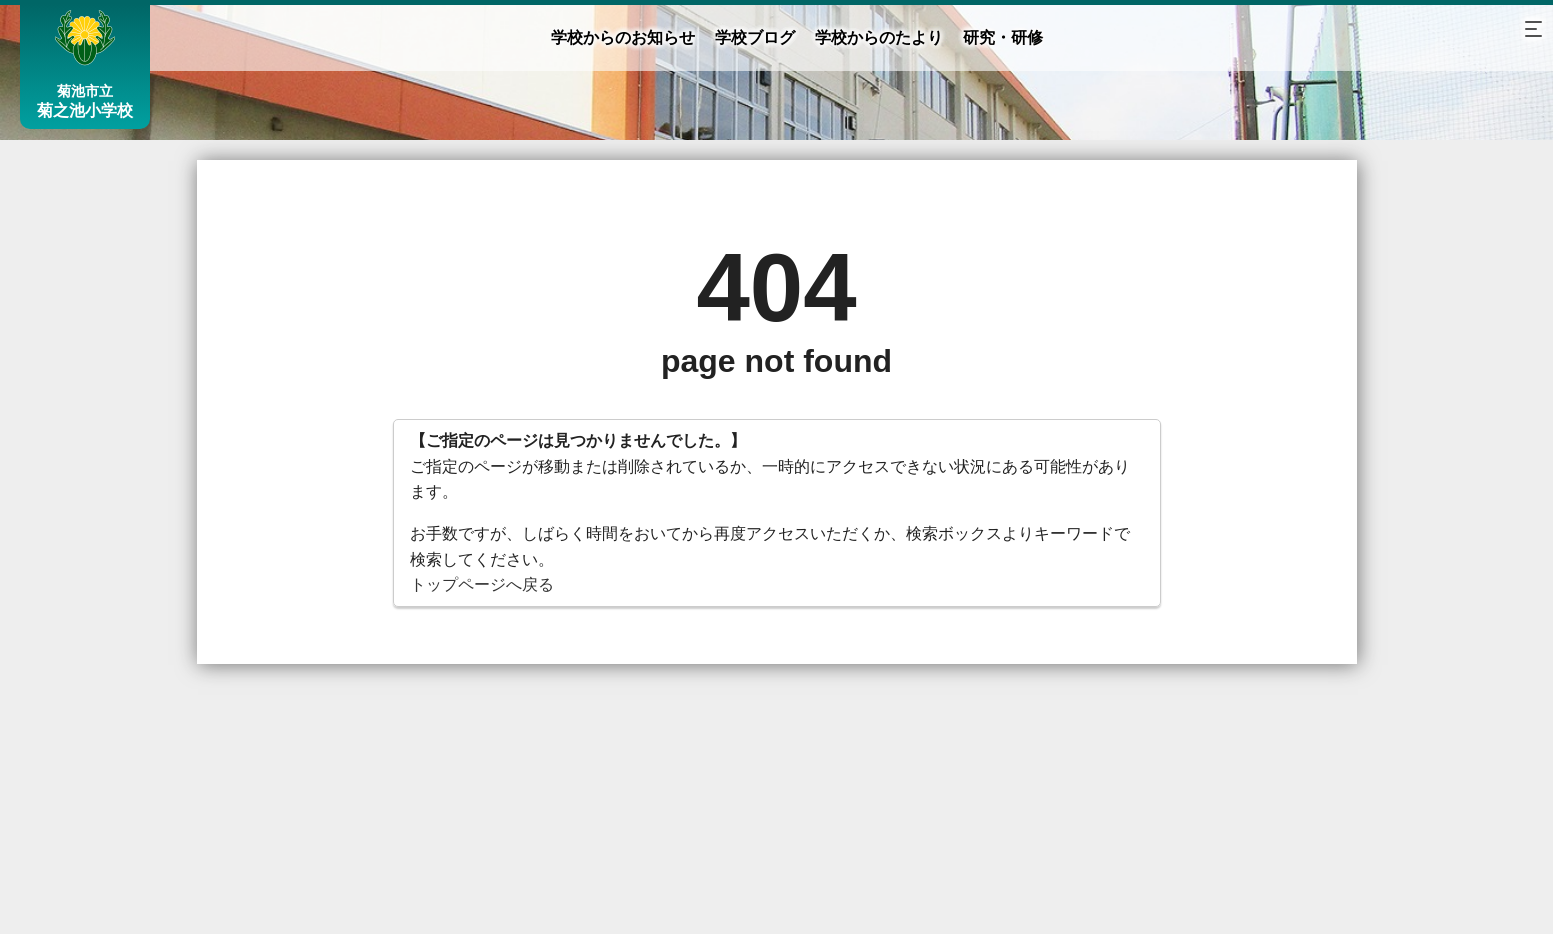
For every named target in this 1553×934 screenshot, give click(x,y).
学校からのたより (879, 37)
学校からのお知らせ (623, 37)
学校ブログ (755, 37)
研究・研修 (1003, 37)
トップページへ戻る (482, 584)
